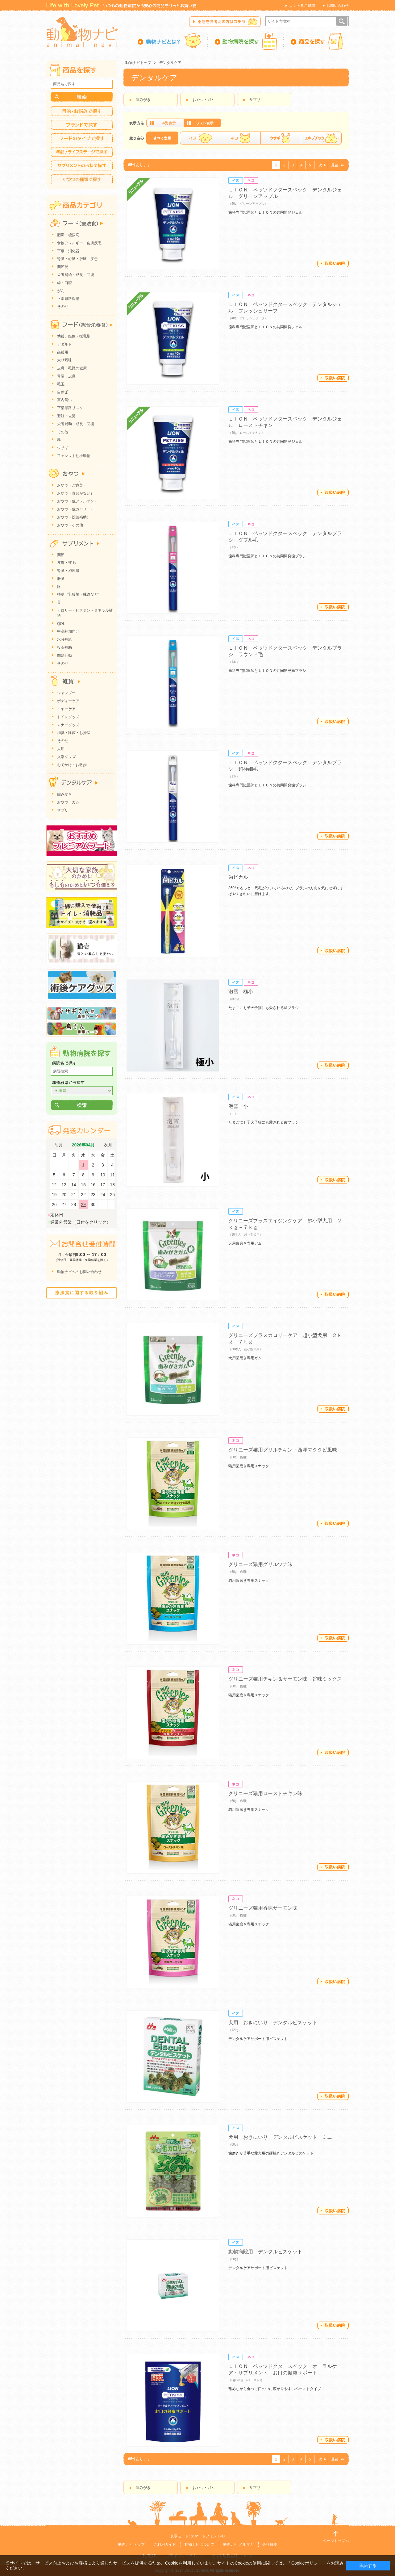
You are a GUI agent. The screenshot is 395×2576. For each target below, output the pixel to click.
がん (60, 291)
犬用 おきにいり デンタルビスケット (272, 2022)
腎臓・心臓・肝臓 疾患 (77, 259)
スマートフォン (204, 2536)
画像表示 (165, 123)
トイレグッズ (68, 717)
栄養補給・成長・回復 (75, 275)
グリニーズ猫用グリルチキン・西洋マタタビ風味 (282, 1449)
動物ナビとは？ (173, 41)
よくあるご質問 (302, 5)
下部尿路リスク (70, 408)
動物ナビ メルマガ (238, 2544)
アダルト (64, 344)
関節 (60, 555)
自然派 (62, 392)
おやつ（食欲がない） (75, 493)
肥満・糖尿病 (68, 235)
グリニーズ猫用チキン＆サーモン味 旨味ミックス (285, 1679)
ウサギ (280, 138)
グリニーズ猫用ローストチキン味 (265, 1793)
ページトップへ (336, 2541)
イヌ (200, 138)
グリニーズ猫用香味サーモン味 (262, 1908)
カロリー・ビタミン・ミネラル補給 (85, 613)
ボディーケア (68, 701)
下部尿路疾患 (68, 298)
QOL (61, 624)
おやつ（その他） (72, 525)
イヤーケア (66, 709)
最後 (335, 165)
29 (83, 1204)
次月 (108, 1145)
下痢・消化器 (68, 251)
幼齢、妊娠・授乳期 (73, 336)
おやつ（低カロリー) (74, 509)
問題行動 (64, 655)
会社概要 (269, 2544)
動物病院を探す (246, 41)
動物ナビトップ (138, 63)
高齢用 (62, 352)
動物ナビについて (199, 2544)
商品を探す (316, 41)
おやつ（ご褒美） (72, 485)
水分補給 (64, 639)
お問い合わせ (337, 5)
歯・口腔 (64, 283)
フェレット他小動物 (73, 456)
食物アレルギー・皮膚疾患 (79, 243)
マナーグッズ (68, 725)
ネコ (240, 138)
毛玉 (60, 384)
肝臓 (60, 578)
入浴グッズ (66, 757)
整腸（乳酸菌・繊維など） (79, 594)
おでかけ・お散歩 (72, 765)
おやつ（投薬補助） (73, 517)
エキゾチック (321, 138)
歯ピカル (238, 877)
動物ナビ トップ (131, 2544)
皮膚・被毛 (66, 562)
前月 (58, 1145)
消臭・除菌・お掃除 (73, 733)
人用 (60, 749)
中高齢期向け (68, 631)
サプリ (254, 100)
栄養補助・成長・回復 (75, 424)
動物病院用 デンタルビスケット (265, 2251)
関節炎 (62, 267)
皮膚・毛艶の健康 (72, 368)
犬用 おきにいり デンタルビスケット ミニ (280, 2137)
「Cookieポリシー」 (306, 2563)
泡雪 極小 (240, 991)
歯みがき (143, 100)
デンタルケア (170, 63)
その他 (62, 306)
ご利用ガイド (165, 2544)
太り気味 (64, 360)
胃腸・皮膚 (66, 376)
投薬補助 (64, 647)
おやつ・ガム (204, 100)
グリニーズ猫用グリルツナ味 (260, 1564)
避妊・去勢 (66, 416)
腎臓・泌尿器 (68, 570)
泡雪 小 (238, 1106)
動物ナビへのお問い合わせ (79, 1272)
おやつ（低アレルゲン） (77, 501)
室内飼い (64, 400)
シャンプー (66, 693)
